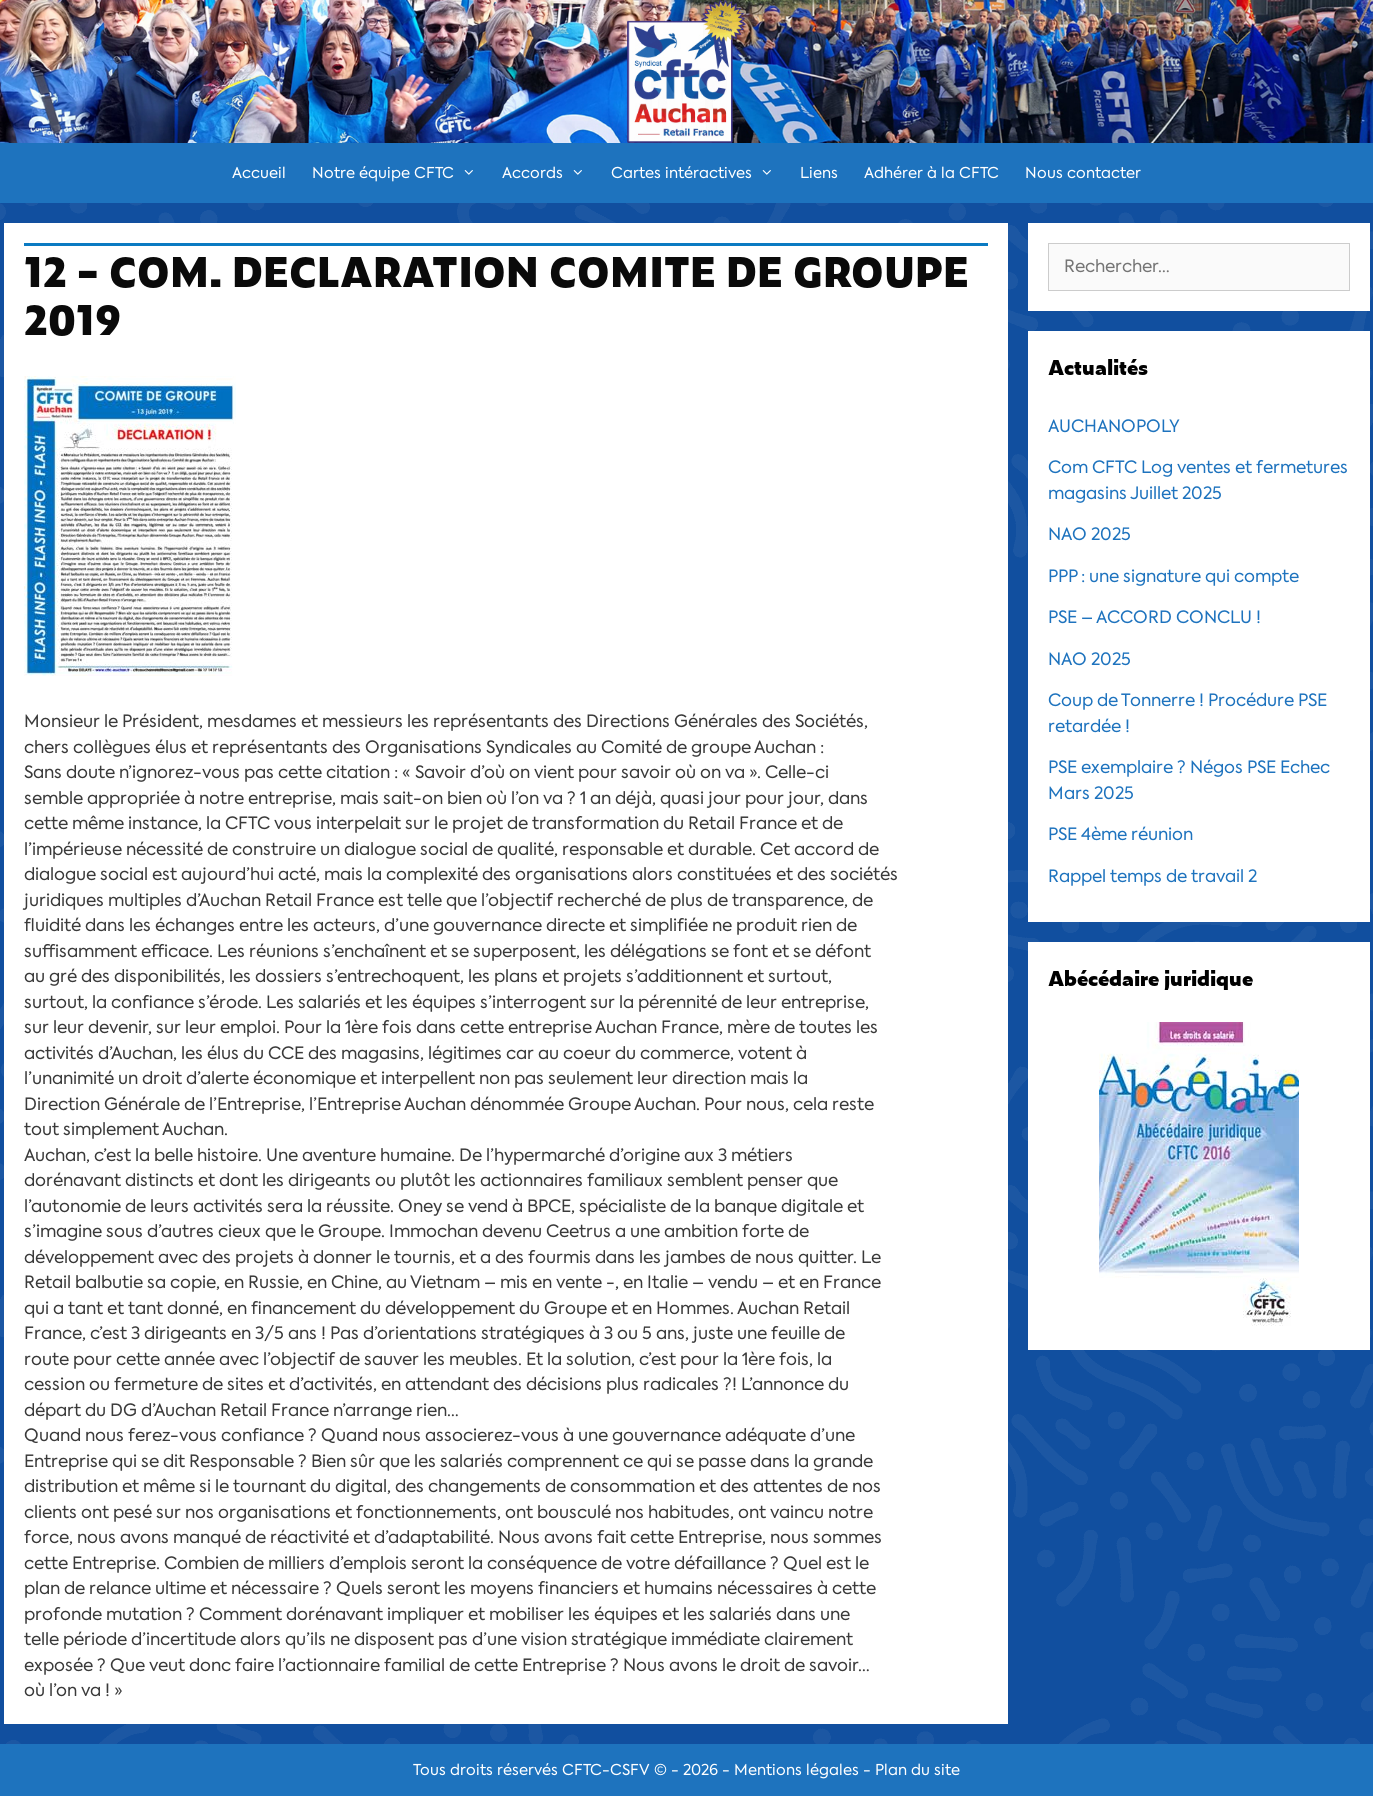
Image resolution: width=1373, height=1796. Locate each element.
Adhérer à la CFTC (931, 173)
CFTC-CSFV (606, 1770)
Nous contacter (1083, 173)
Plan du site (917, 1770)
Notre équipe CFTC (400, 173)
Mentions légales (796, 1770)
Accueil (259, 173)
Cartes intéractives (699, 173)
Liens (819, 173)
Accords (550, 173)
